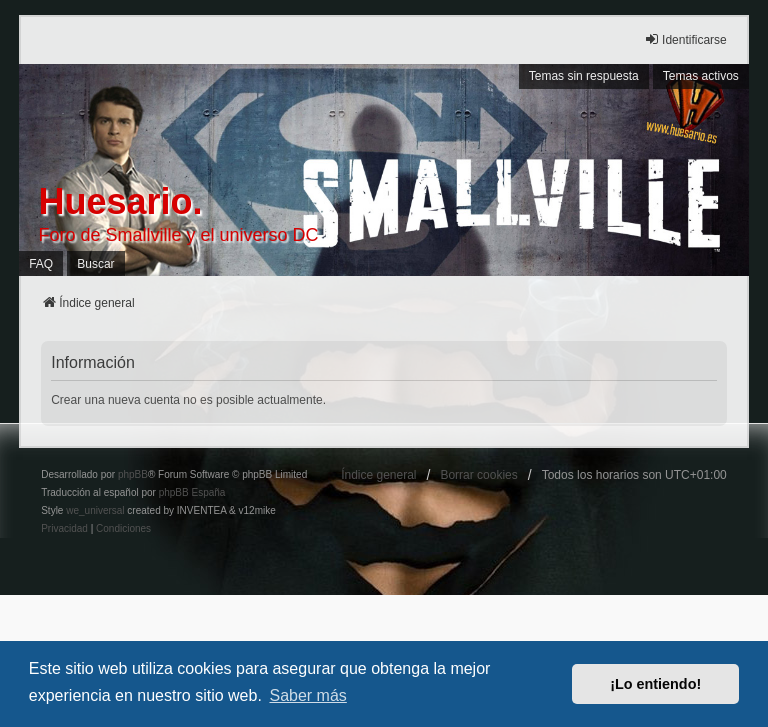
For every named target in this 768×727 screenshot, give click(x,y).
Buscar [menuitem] (95, 264)
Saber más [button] (307, 695)
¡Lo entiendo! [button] (655, 684)
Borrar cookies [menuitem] (478, 475)
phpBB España (192, 492)
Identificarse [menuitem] (685, 39)
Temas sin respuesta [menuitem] (584, 76)
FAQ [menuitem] (41, 264)
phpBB (133, 474)
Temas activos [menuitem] (701, 76)
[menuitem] (64, 529)
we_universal (95, 510)
